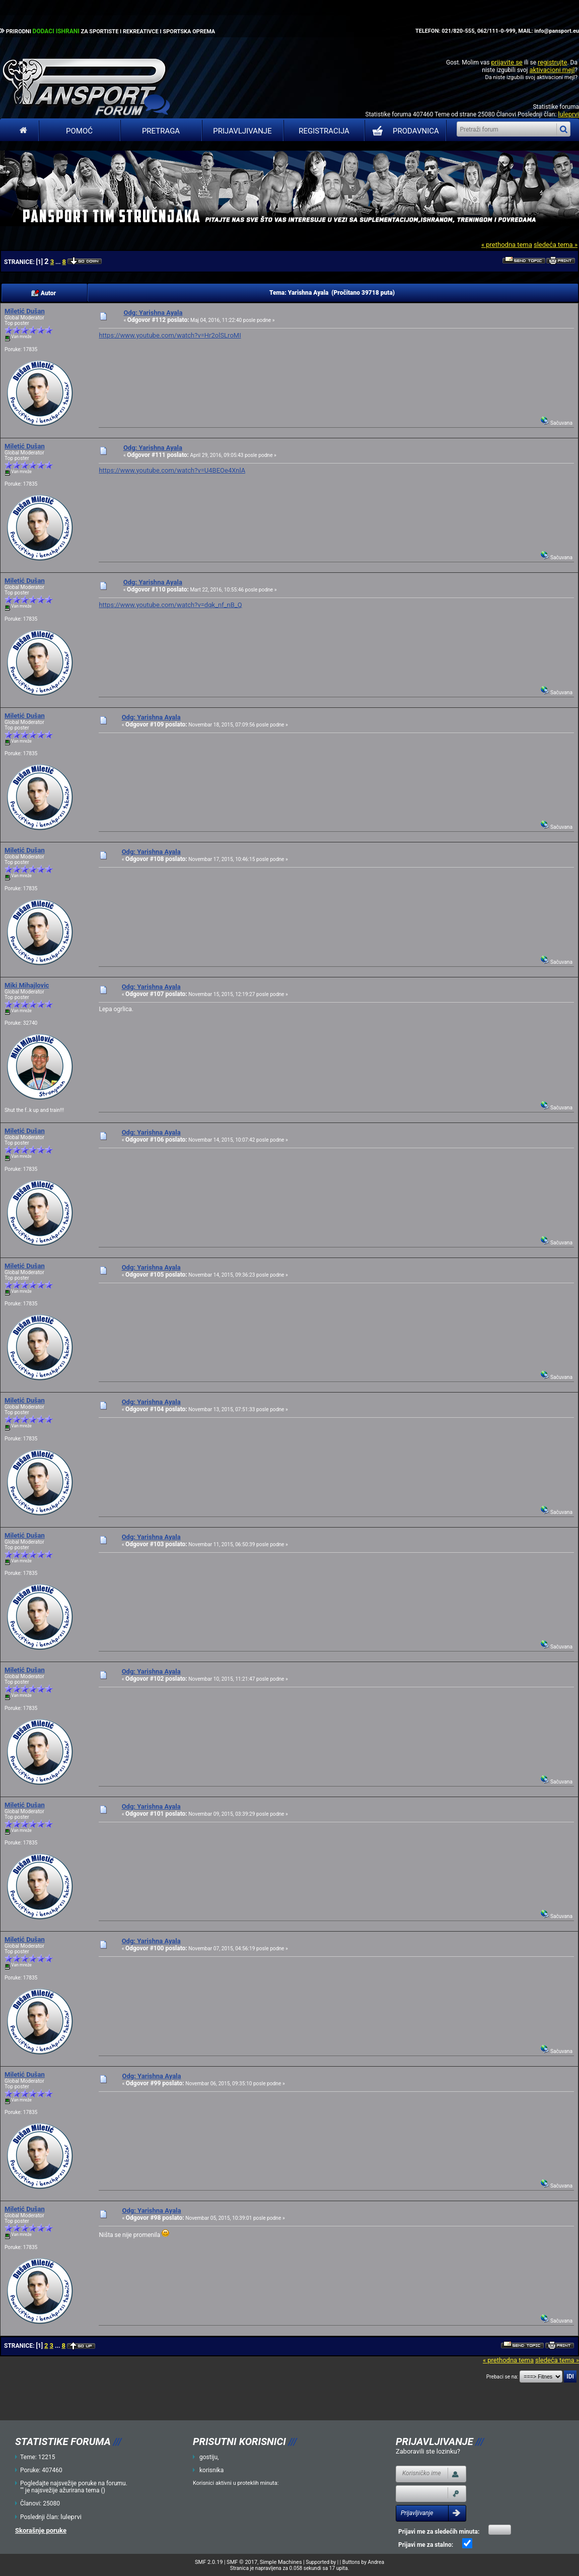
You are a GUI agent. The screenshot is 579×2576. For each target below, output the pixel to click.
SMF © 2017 (242, 2562)
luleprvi (568, 114)
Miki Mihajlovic (27, 985)
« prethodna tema (506, 244)
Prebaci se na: (502, 2377)
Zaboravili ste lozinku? (428, 2451)
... (58, 262)
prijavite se (506, 62)
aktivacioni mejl (551, 70)
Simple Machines (281, 2562)
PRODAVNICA (404, 131)
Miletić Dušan (25, 311)
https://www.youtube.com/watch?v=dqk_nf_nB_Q (170, 605)
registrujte (552, 62)
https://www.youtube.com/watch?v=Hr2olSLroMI (170, 335)
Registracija (324, 131)
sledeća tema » (555, 244)
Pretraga (161, 131)
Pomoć (79, 131)
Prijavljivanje (242, 131)
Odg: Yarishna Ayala (152, 312)
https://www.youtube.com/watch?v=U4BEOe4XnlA (172, 470)
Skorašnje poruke (40, 2530)
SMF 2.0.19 (209, 2562)
